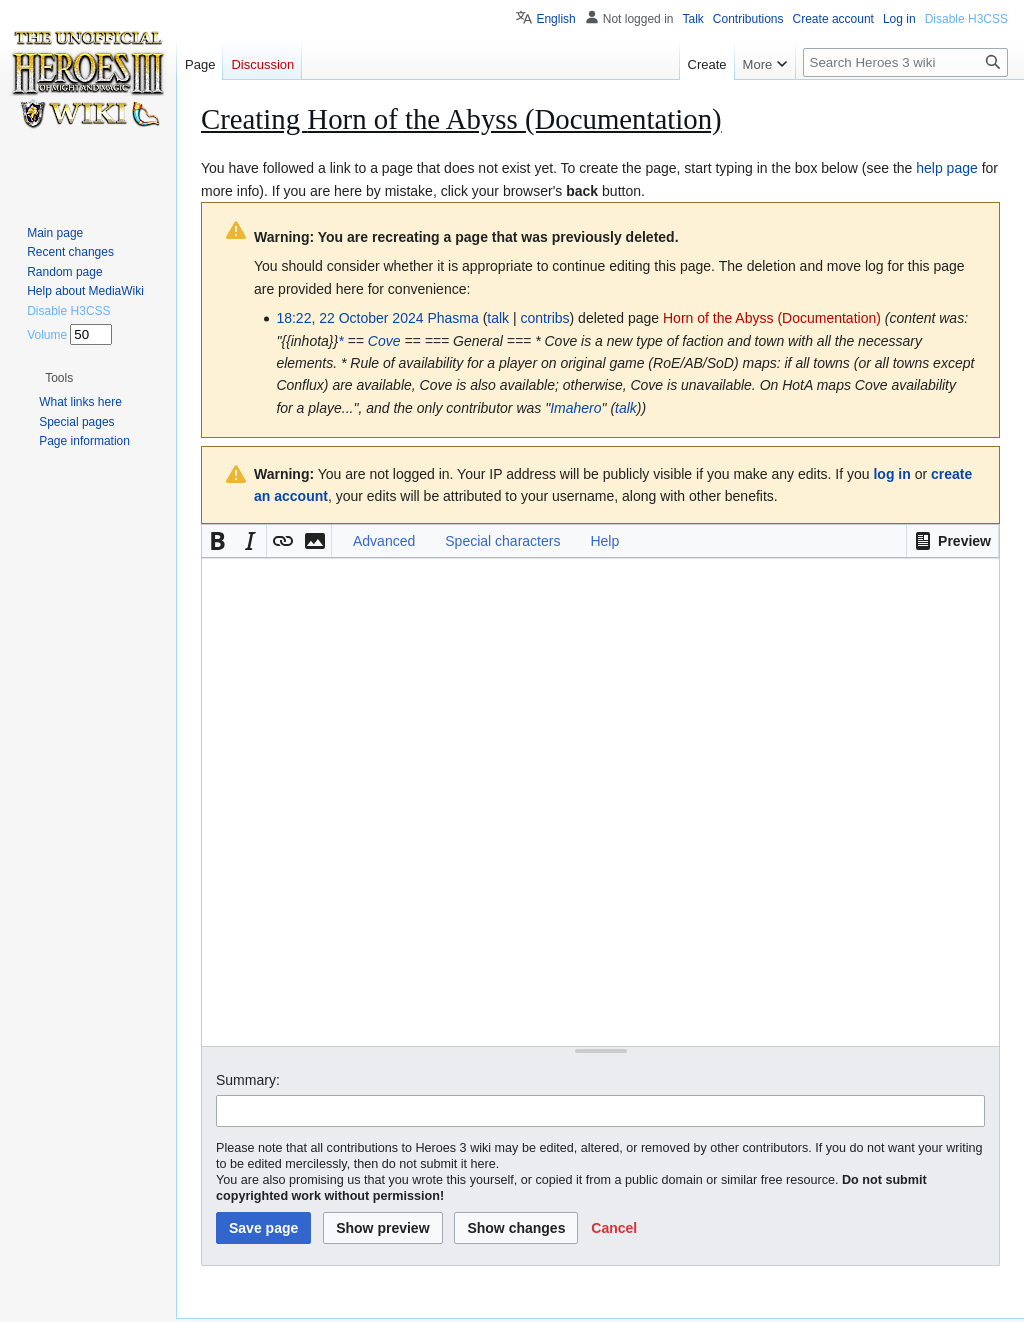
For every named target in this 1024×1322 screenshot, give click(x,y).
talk (498, 318)
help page (947, 168)
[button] (952, 541)
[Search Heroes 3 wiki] (905, 62)
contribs (545, 318)
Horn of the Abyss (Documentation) (772, 318)
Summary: (248, 1080)
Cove (384, 341)
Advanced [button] (384, 541)
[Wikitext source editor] (600, 801)
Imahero (575, 408)
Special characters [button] (502, 541)
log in (891, 474)
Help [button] (604, 541)
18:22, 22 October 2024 (349, 318)
